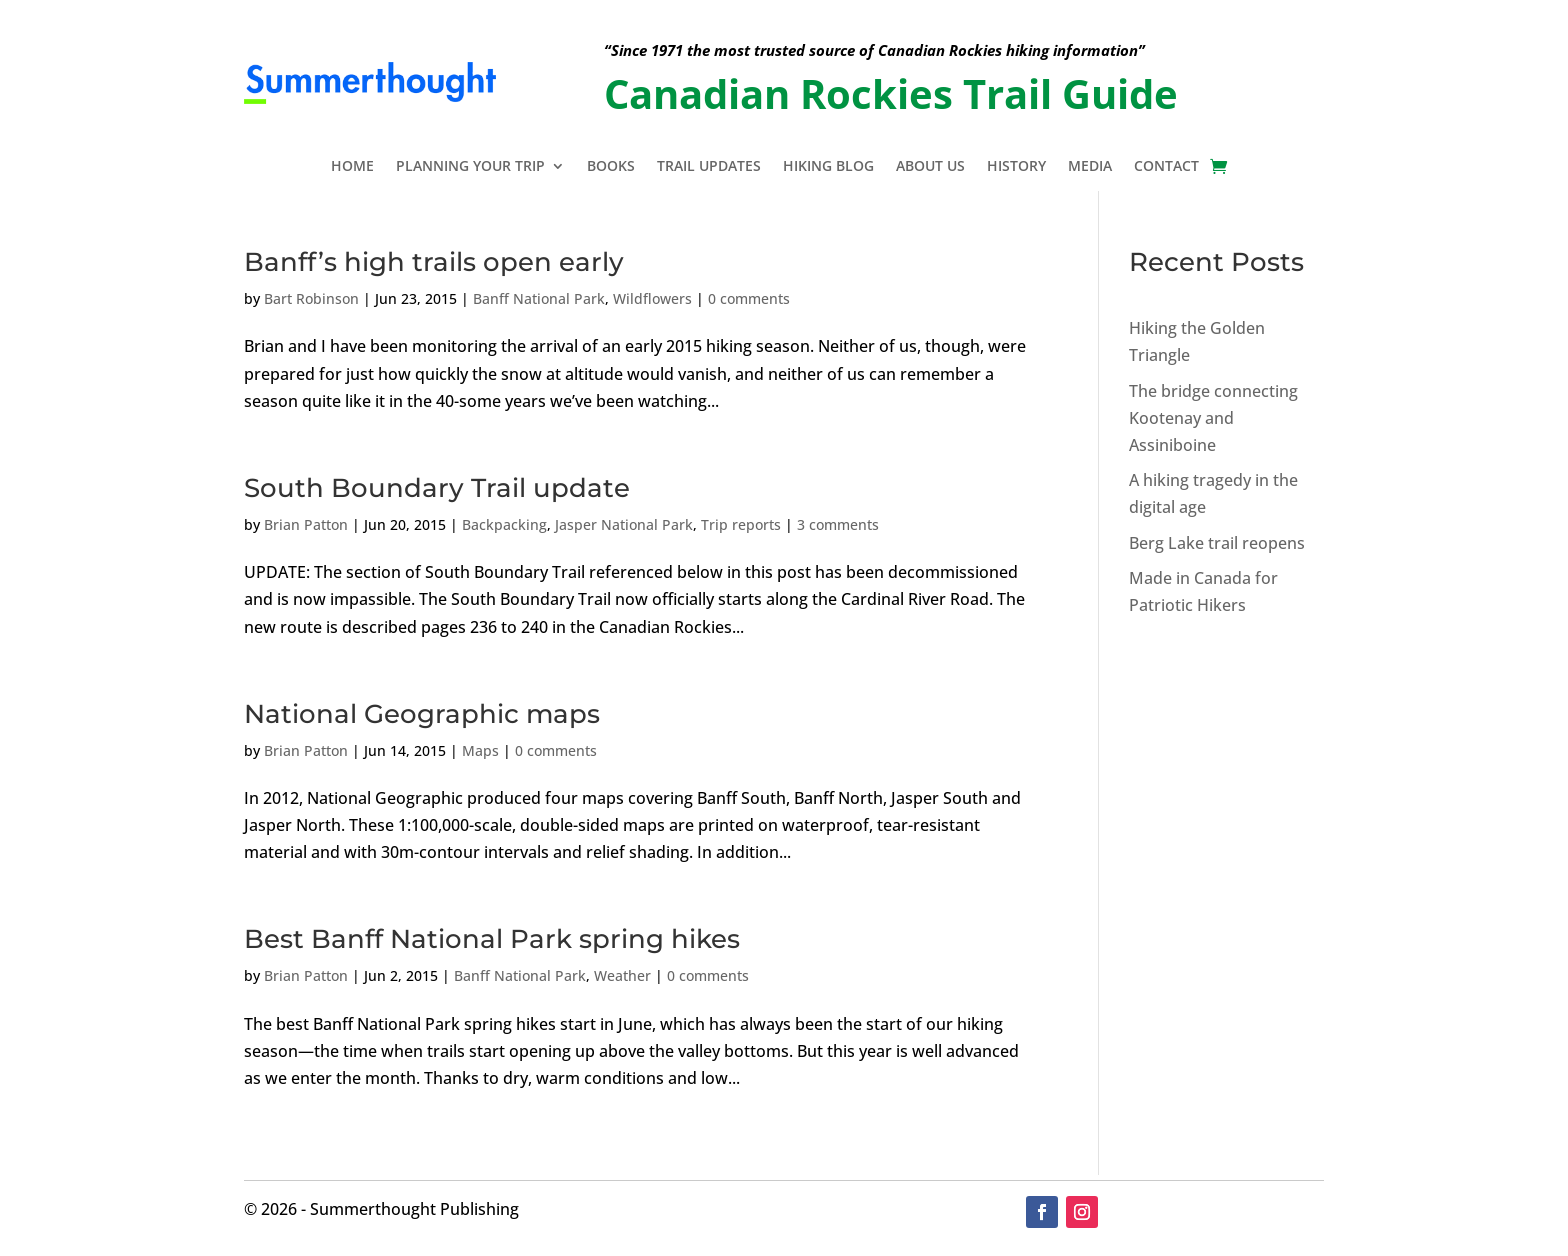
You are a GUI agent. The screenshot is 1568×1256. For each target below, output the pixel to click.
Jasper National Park (624, 524)
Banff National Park (539, 298)
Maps (480, 750)
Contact (1166, 167)
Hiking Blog (828, 167)
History (1016, 167)
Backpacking (504, 524)
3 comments (838, 524)
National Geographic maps (422, 714)
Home (352, 167)
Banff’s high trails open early (434, 262)
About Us (930, 167)
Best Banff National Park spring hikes (492, 939)
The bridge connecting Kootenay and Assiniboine (1213, 418)
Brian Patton (306, 524)
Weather (622, 975)
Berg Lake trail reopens (1217, 543)
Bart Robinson (311, 298)
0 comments (749, 298)
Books (611, 167)
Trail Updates (709, 167)
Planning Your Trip (470, 167)
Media (1090, 167)
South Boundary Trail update (437, 488)
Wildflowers (652, 298)
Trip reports (741, 524)
